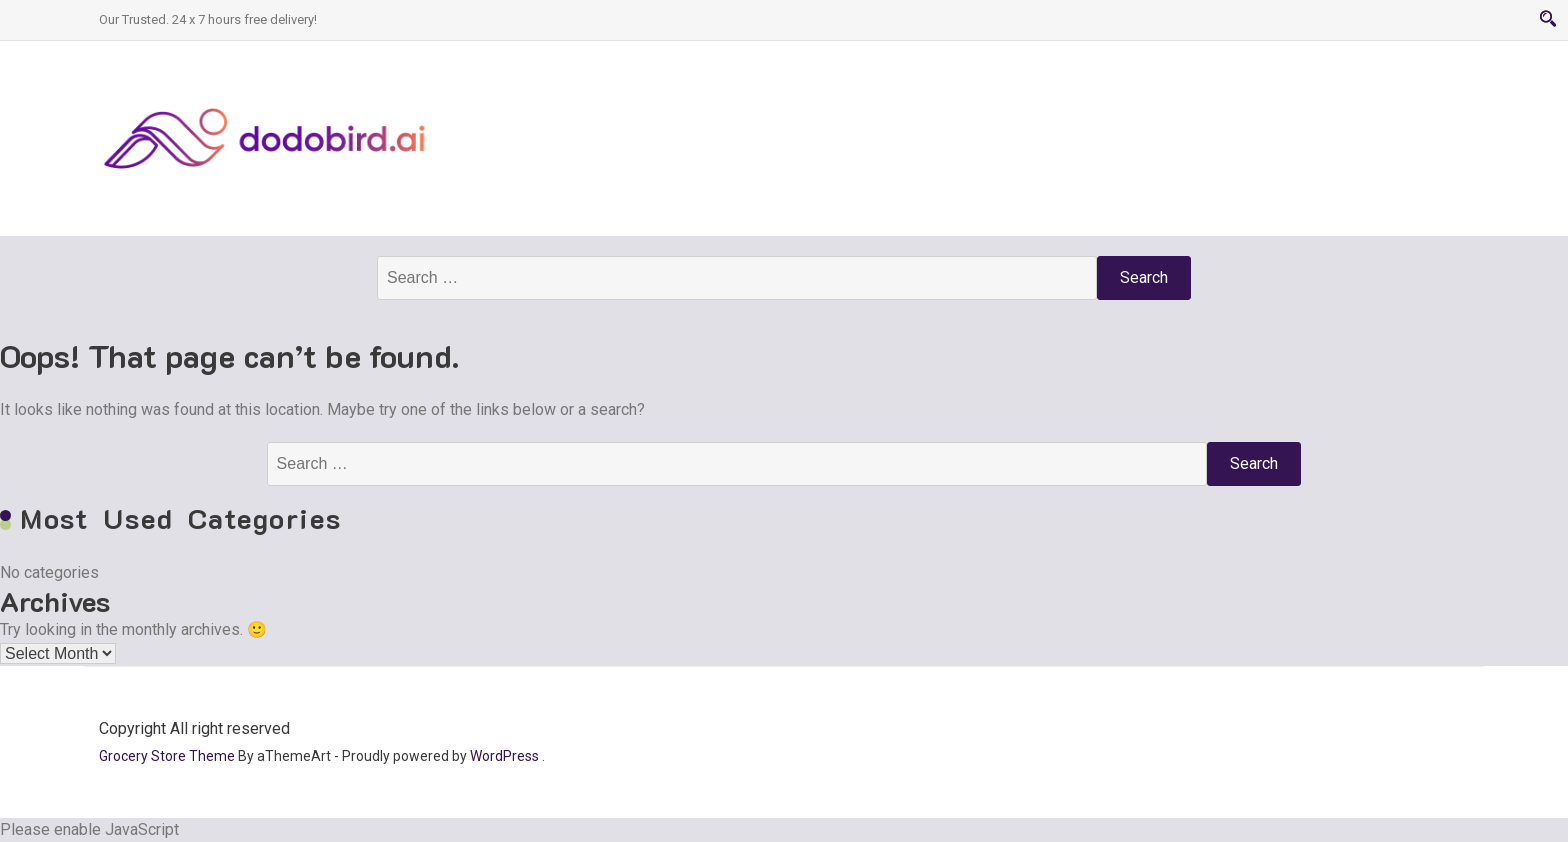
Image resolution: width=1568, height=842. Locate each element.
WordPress (504, 756)
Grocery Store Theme (167, 756)
